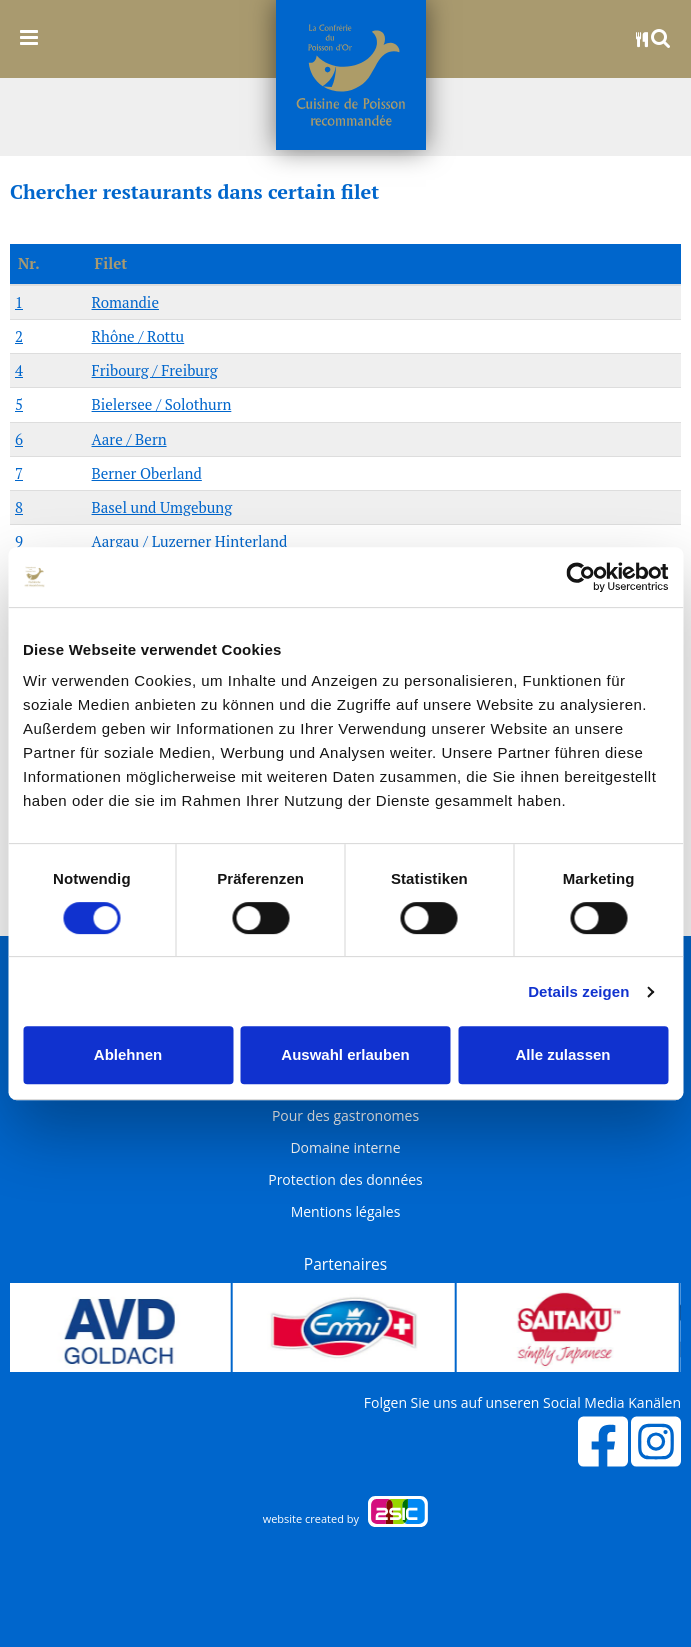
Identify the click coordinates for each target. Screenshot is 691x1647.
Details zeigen (578, 991)
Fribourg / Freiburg (155, 370)
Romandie (125, 302)
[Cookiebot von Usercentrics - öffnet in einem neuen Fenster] (580, 577)
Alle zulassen (562, 1054)
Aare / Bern (129, 439)
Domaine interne (345, 1148)
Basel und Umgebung (162, 507)
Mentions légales (346, 1212)
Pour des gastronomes (345, 1116)
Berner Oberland (147, 473)
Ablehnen (128, 1054)
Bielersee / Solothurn (162, 404)
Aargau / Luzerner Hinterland (190, 541)
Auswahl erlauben (345, 1054)
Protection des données (345, 1180)
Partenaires (345, 1264)
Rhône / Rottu (138, 336)
